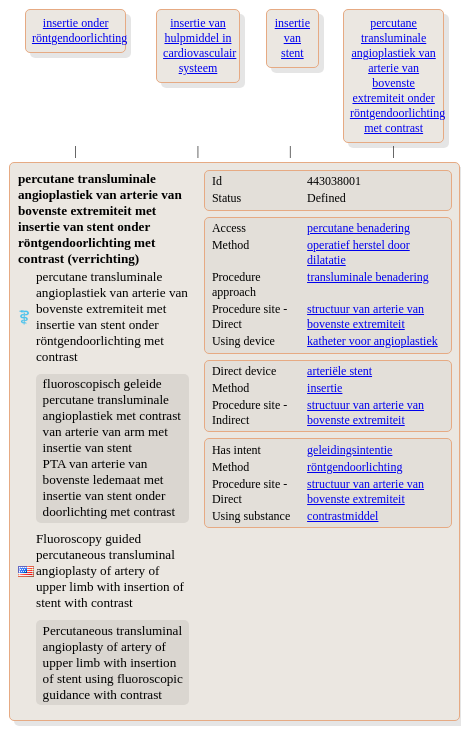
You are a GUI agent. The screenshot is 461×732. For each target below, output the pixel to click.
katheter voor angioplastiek (372, 341)
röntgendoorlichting (354, 467)
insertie (324, 388)
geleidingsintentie (349, 450)
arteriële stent (339, 371)
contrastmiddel (342, 516)
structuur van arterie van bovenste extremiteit (365, 316)
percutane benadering (358, 228)
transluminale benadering (368, 277)
